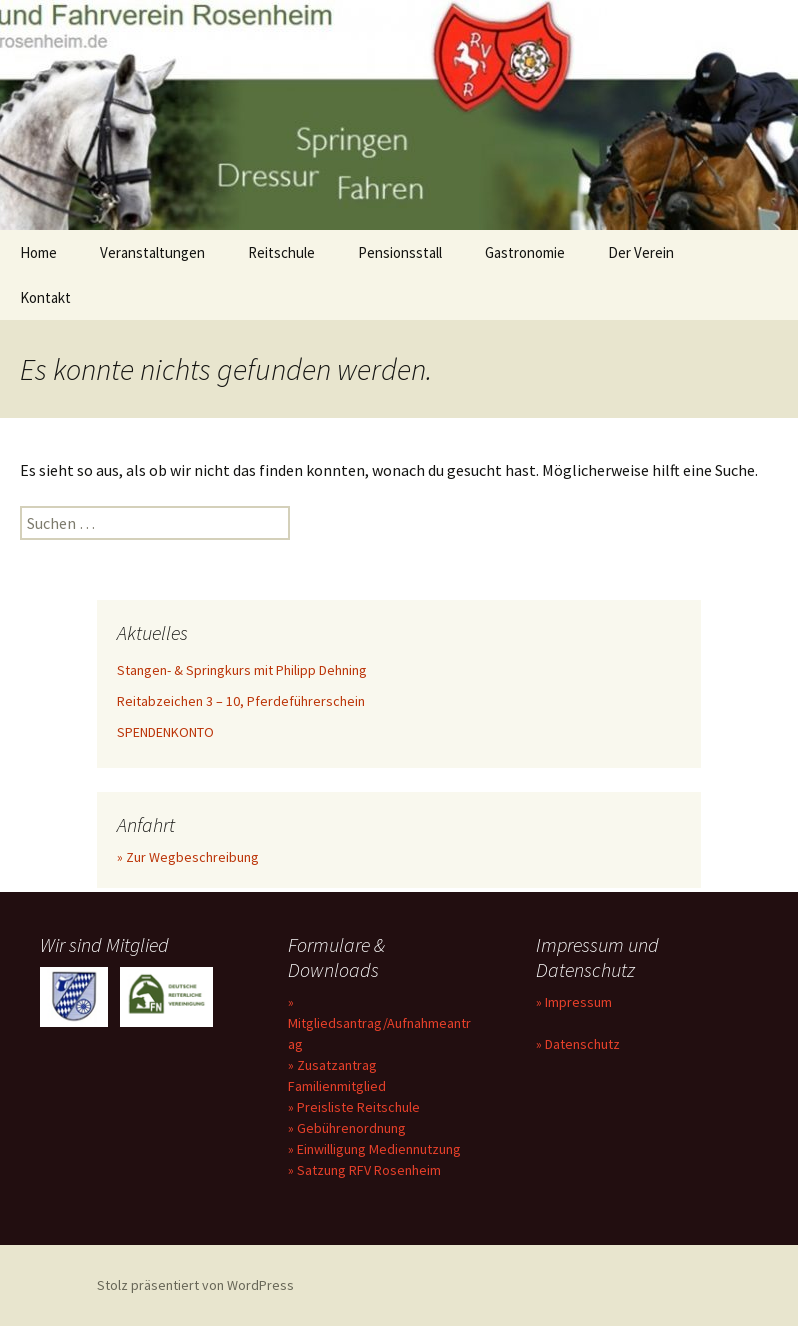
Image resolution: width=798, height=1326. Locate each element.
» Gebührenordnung (347, 1128)
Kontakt (45, 297)
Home (38, 252)
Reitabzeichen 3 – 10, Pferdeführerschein (241, 701)
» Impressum (574, 1002)
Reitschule (281, 252)
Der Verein (641, 252)
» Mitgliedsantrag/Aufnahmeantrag (379, 1023)
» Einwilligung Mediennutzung (374, 1149)
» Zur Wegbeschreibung (188, 857)
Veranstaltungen (152, 252)
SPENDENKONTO (165, 732)
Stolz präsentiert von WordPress (195, 1285)
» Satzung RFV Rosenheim (364, 1170)
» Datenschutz (578, 1044)
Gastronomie (525, 252)
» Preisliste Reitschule (354, 1107)
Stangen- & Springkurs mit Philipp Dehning (242, 670)
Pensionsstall (400, 252)
